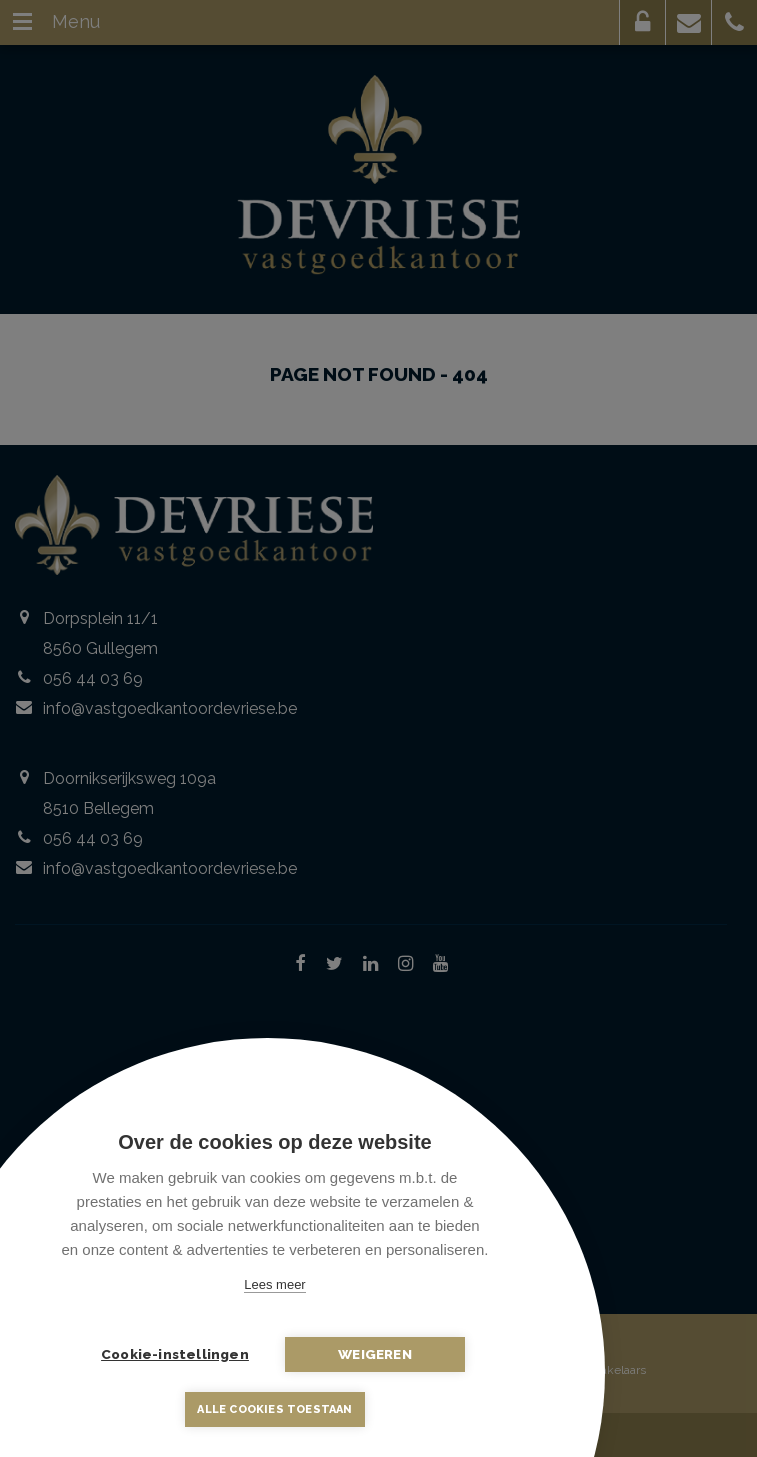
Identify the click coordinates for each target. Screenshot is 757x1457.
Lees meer (274, 1284)
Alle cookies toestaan (274, 1409)
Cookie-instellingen (175, 1354)
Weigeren (375, 1354)
